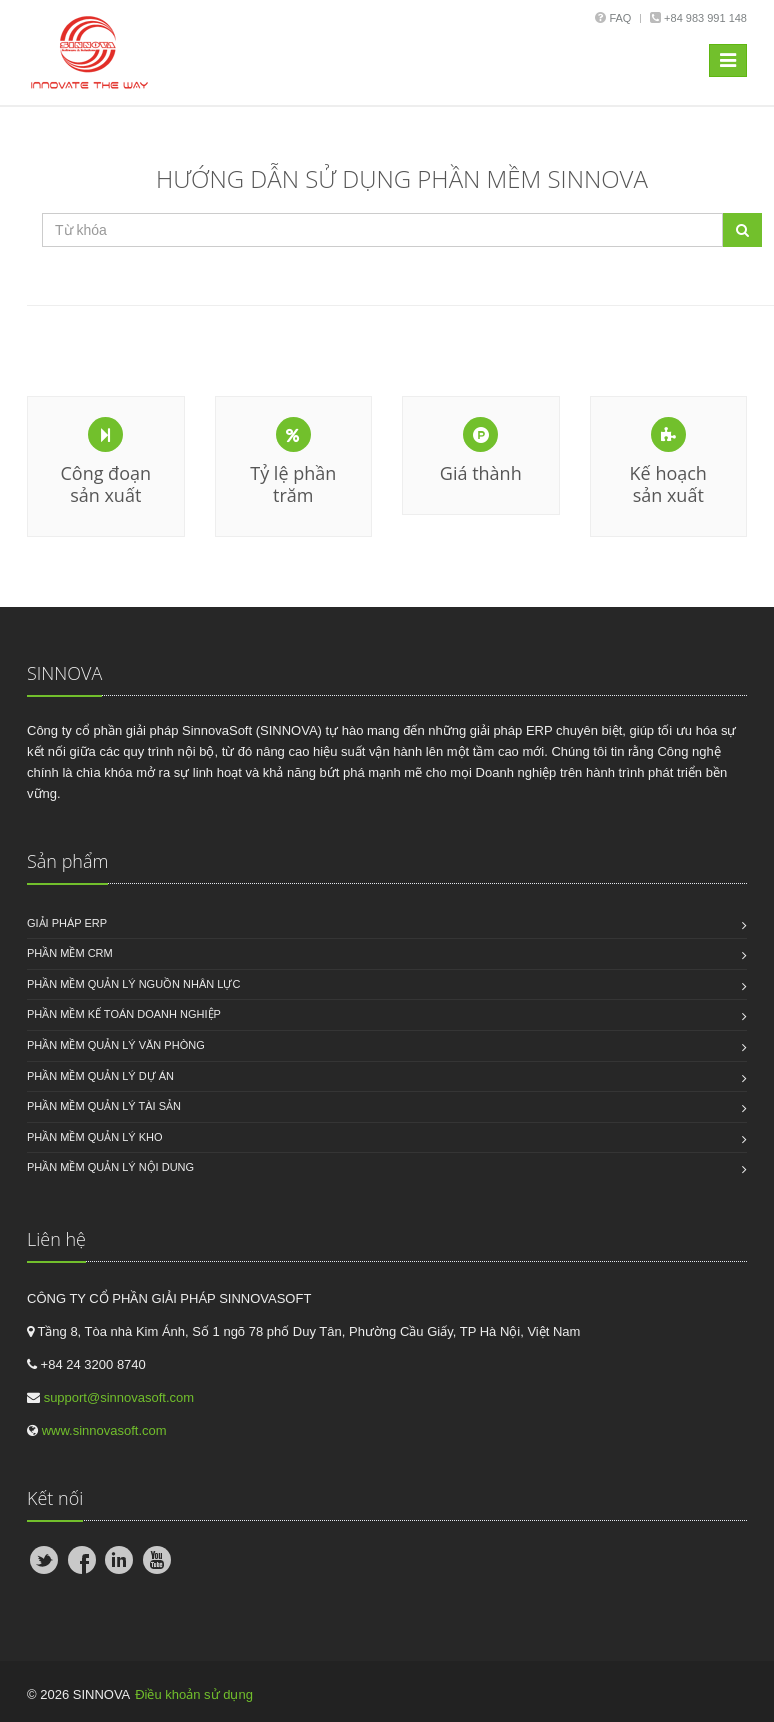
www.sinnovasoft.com (104, 1430)
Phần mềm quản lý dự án (100, 1076)
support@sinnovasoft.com (119, 1397)
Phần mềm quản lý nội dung (110, 1167)
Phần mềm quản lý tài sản (104, 1106)
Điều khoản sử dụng (194, 1694)
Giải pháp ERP (67, 923)
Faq (620, 18)
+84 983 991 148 (704, 18)
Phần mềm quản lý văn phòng (116, 1045)
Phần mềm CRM (70, 953)
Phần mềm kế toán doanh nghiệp (124, 1014)
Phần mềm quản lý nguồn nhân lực (133, 984)
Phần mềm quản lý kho (95, 1137)
